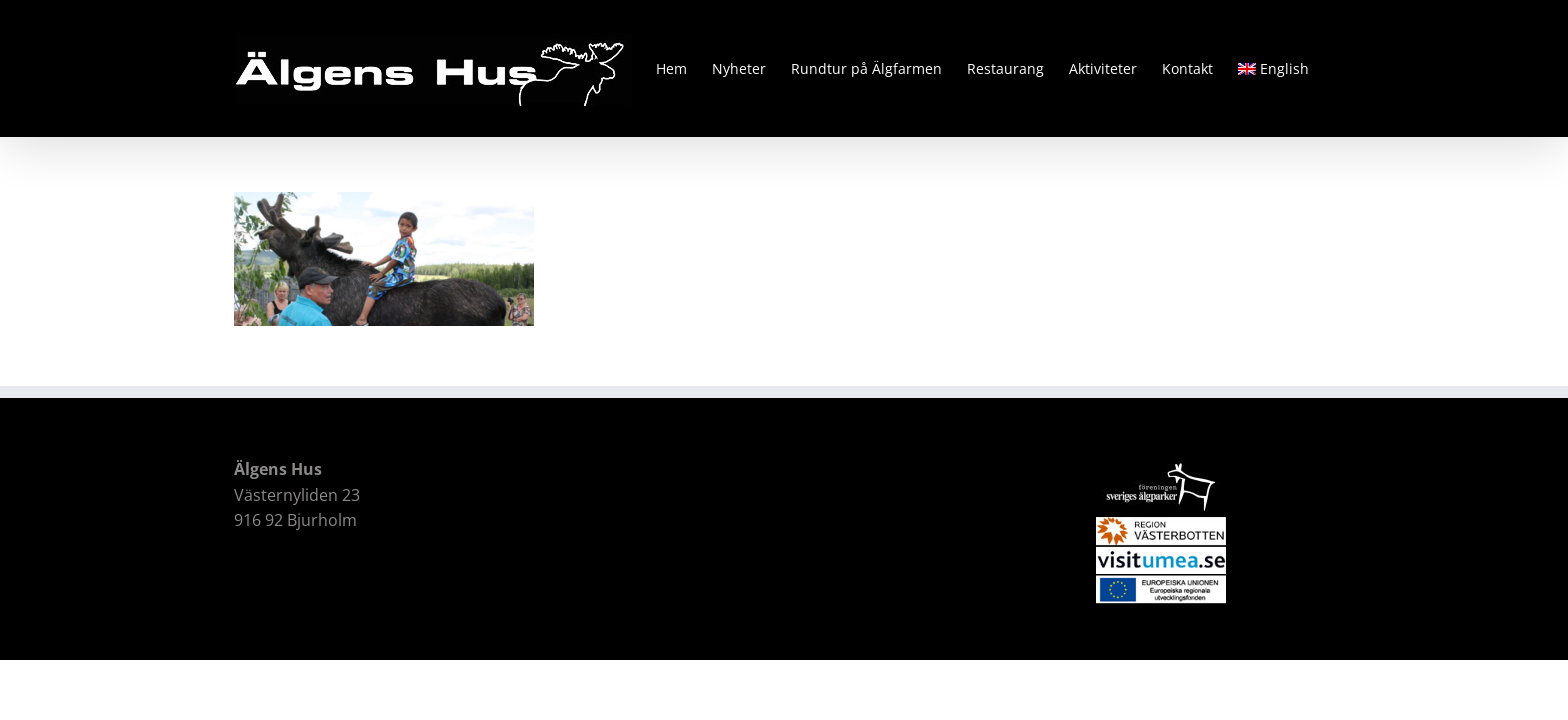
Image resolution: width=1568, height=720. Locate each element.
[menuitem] (1298, 68)
